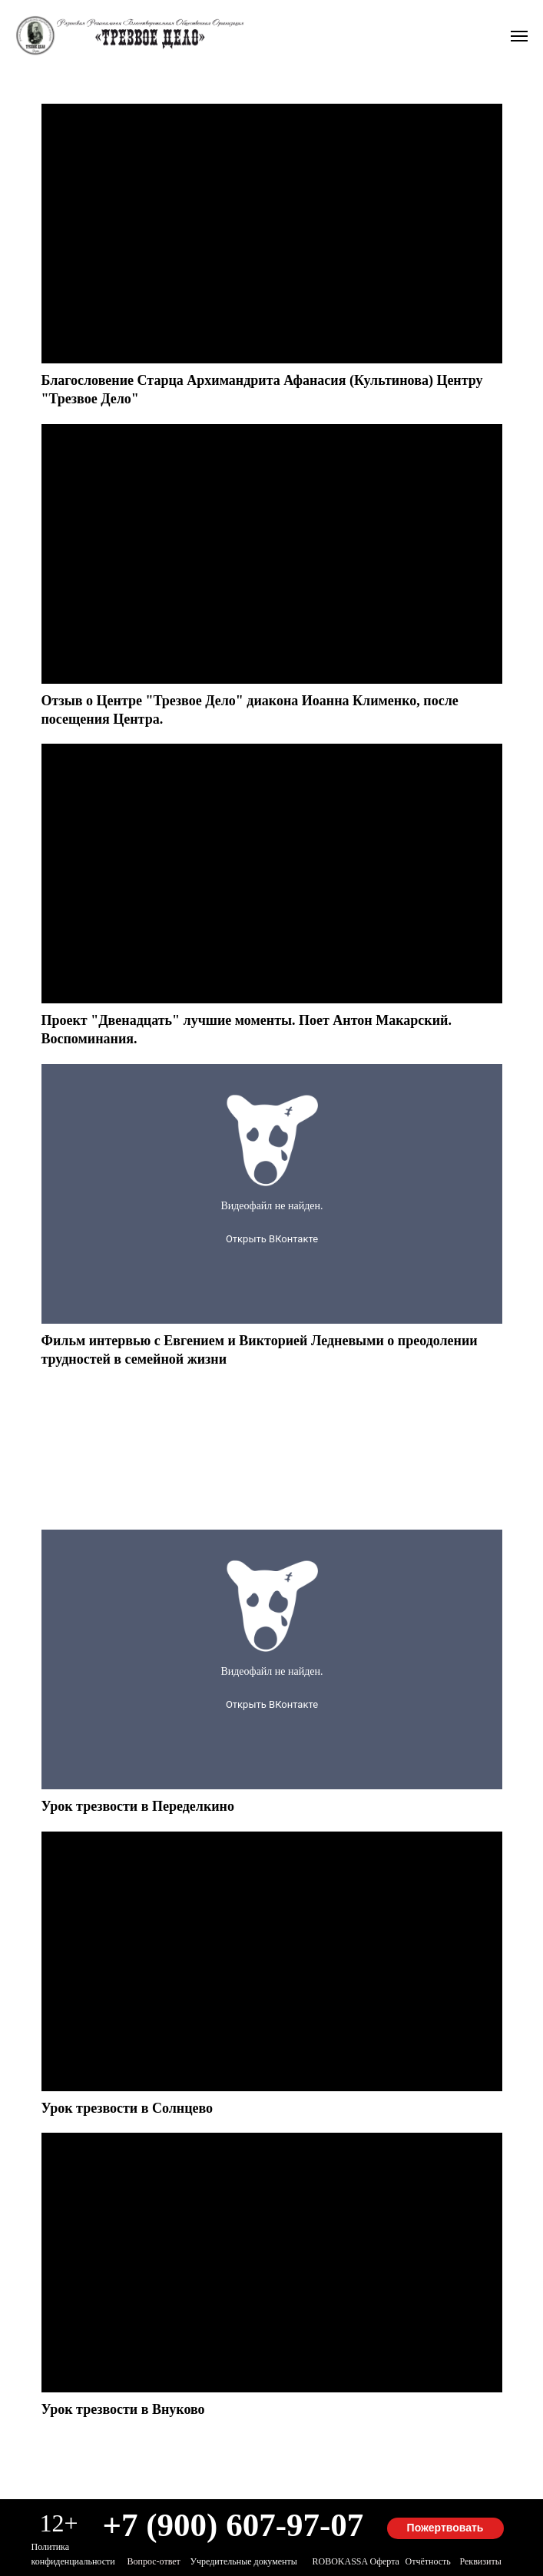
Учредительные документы (243, 2561)
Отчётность (428, 2561)
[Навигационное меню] (519, 36)
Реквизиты (481, 2561)
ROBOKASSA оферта (356, 2561)
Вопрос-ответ (153, 2561)
